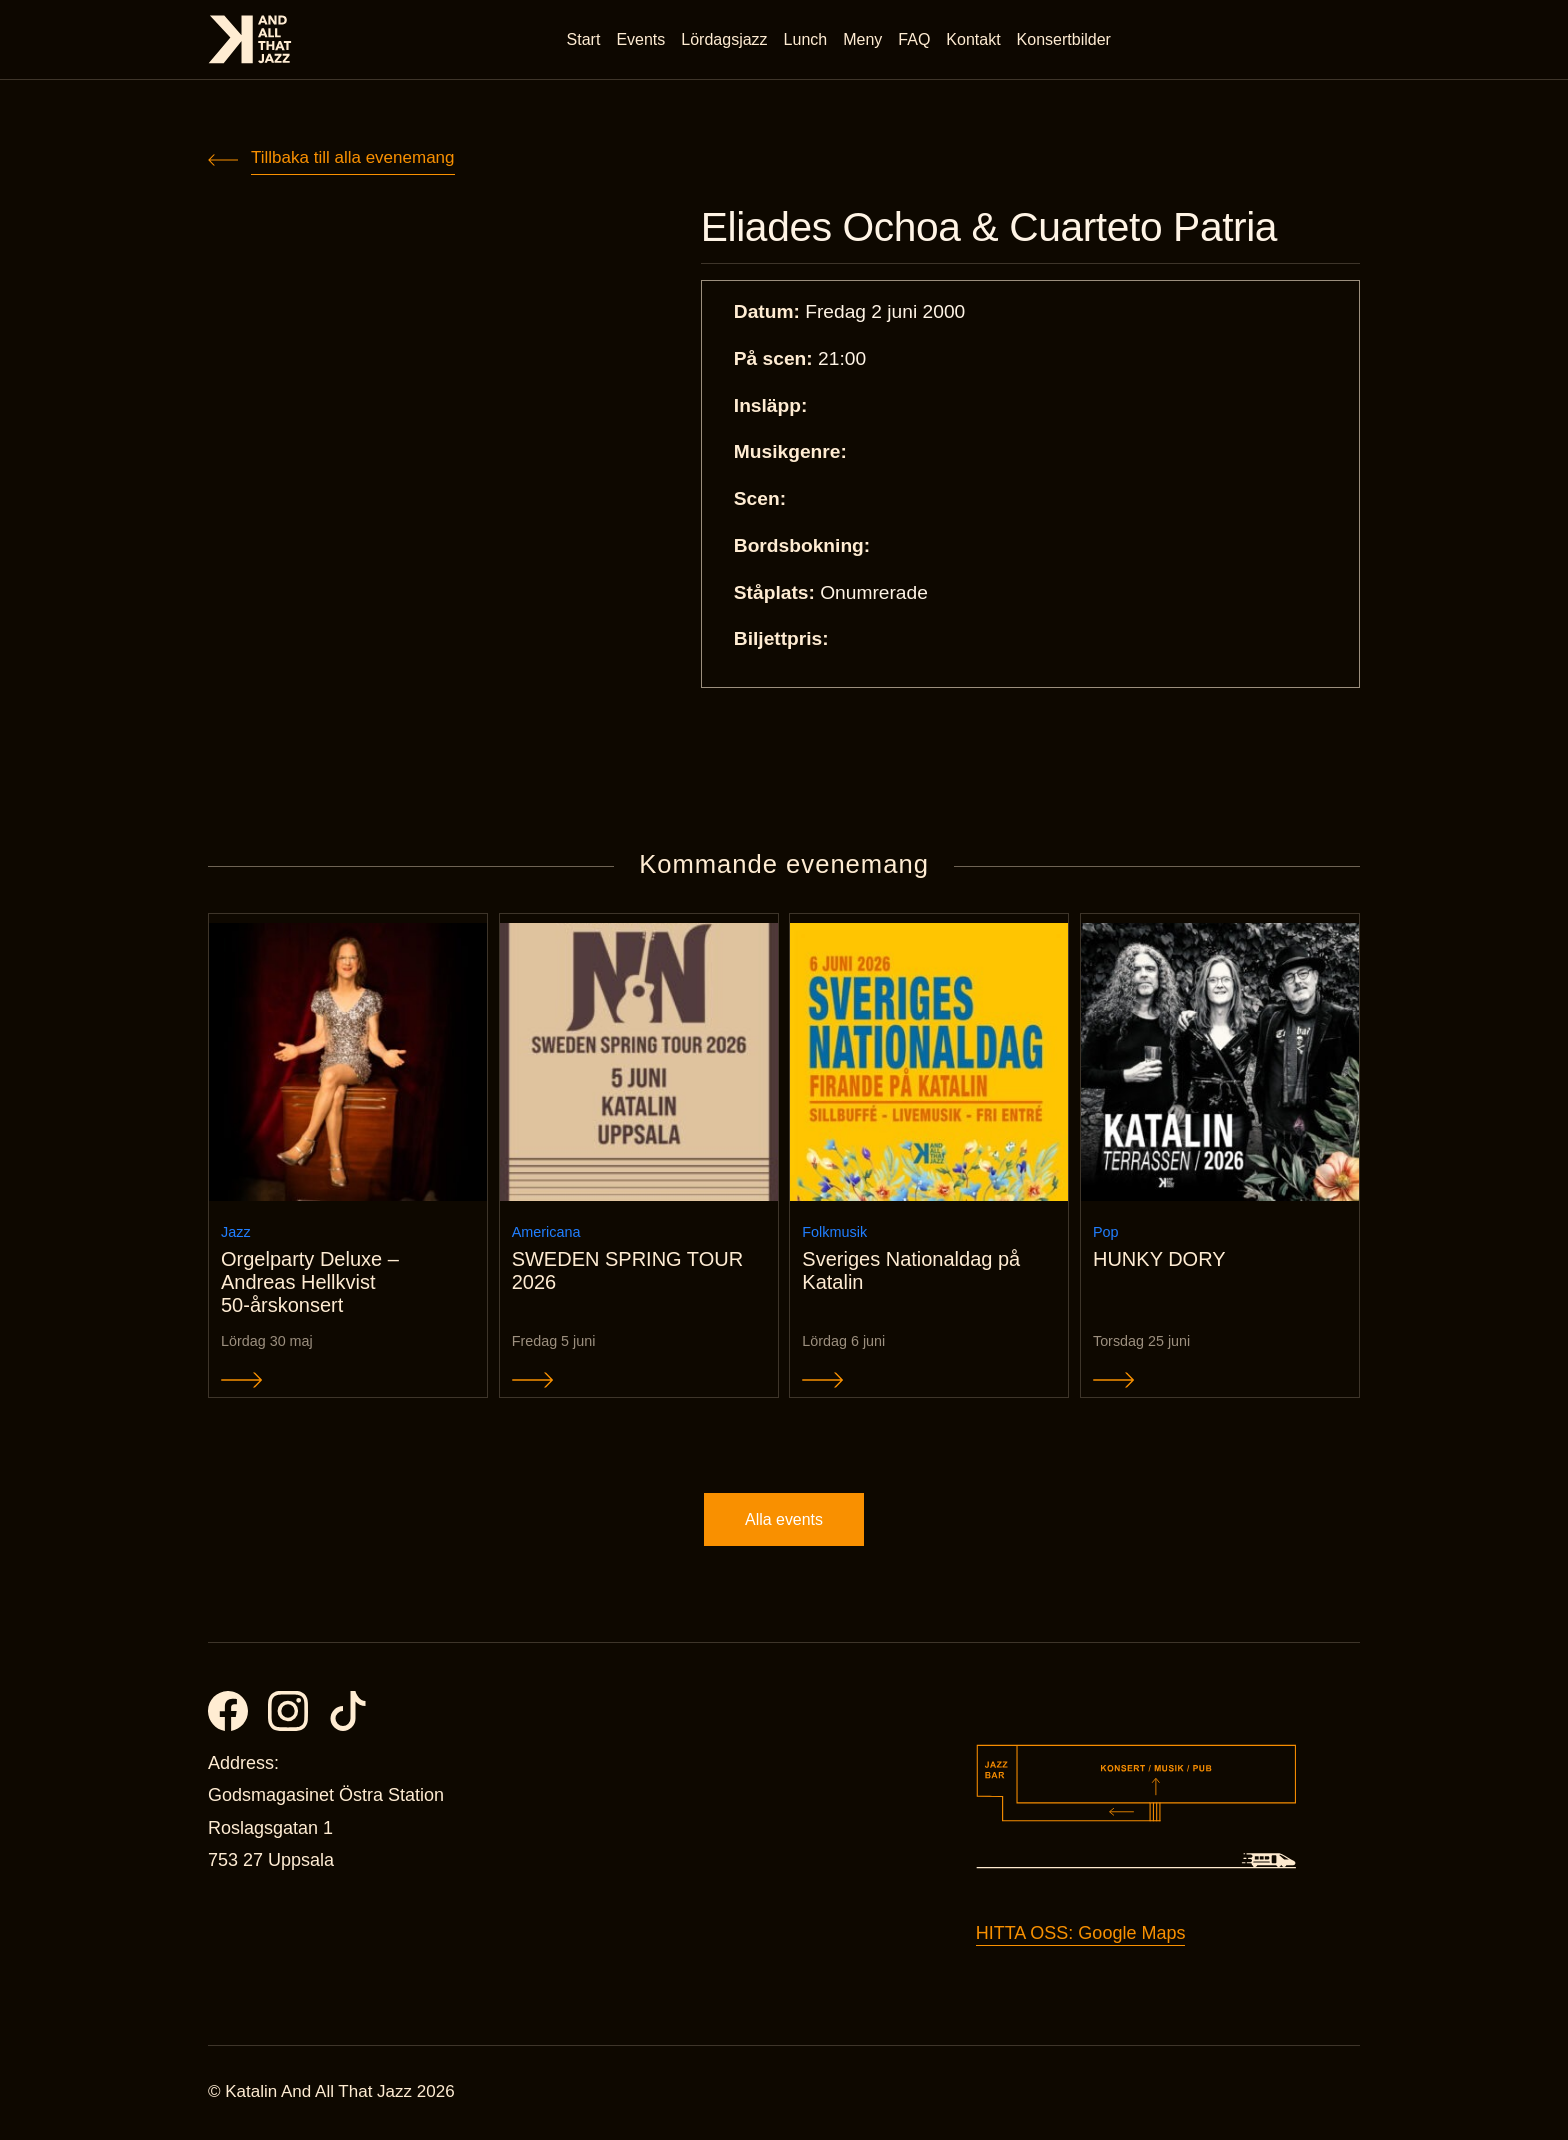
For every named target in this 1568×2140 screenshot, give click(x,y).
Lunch (806, 39)
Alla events (784, 1521)
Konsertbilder (1064, 39)
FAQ (915, 39)
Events (641, 39)
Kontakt (974, 39)
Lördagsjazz (725, 39)
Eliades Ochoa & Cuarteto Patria (995, 228)
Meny (863, 39)
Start (584, 39)
